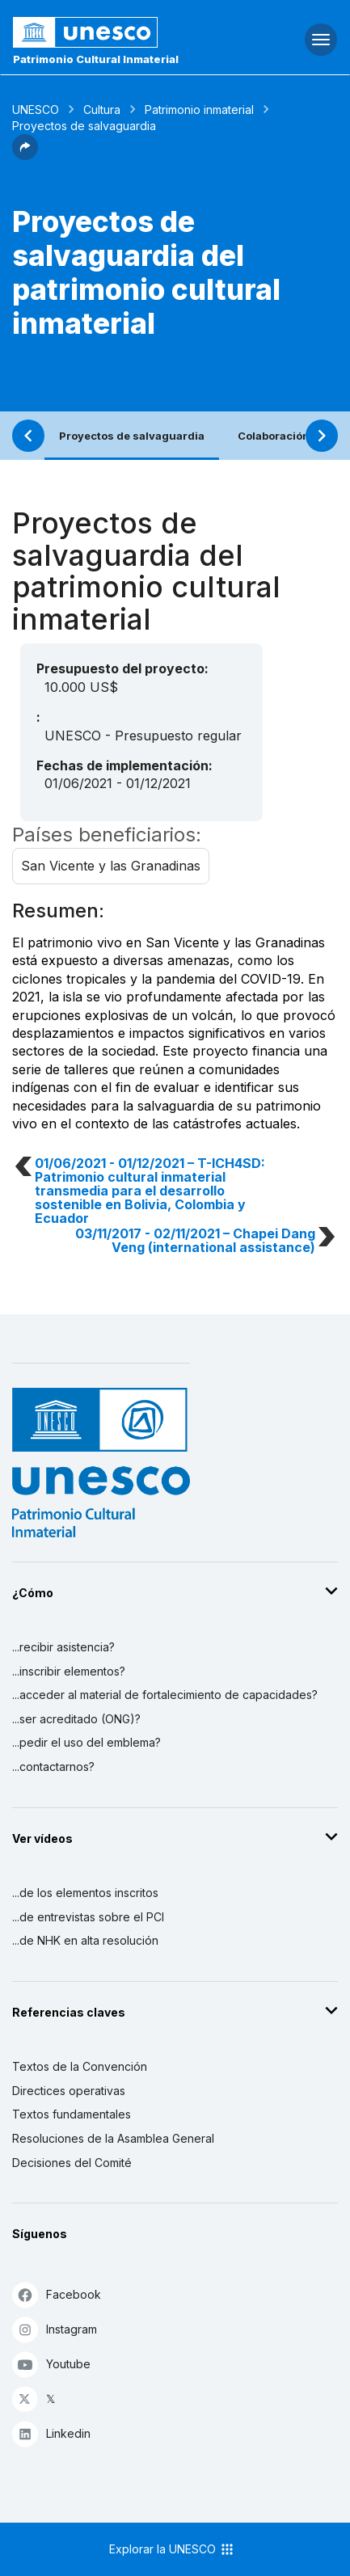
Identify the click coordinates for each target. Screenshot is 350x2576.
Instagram (54, 2329)
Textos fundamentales (71, 2114)
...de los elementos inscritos (85, 1892)
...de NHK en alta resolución (85, 1940)
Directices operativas (68, 2090)
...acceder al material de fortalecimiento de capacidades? (165, 1694)
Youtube (51, 2363)
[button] (25, 155)
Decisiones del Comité (72, 2162)
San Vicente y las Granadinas (110, 866)
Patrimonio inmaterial (199, 109)
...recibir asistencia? (63, 1647)
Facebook (56, 2294)
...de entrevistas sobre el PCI (88, 1917)
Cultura (101, 109)
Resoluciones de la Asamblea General (113, 2138)
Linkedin (51, 2433)
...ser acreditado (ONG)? (76, 1719)
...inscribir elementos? (68, 1671)
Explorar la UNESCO (172, 2549)
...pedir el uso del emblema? (86, 1742)
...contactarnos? (53, 1766)
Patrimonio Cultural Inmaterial (96, 59)
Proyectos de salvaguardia (132, 435)
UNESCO (35, 109)
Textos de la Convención (79, 2066)
